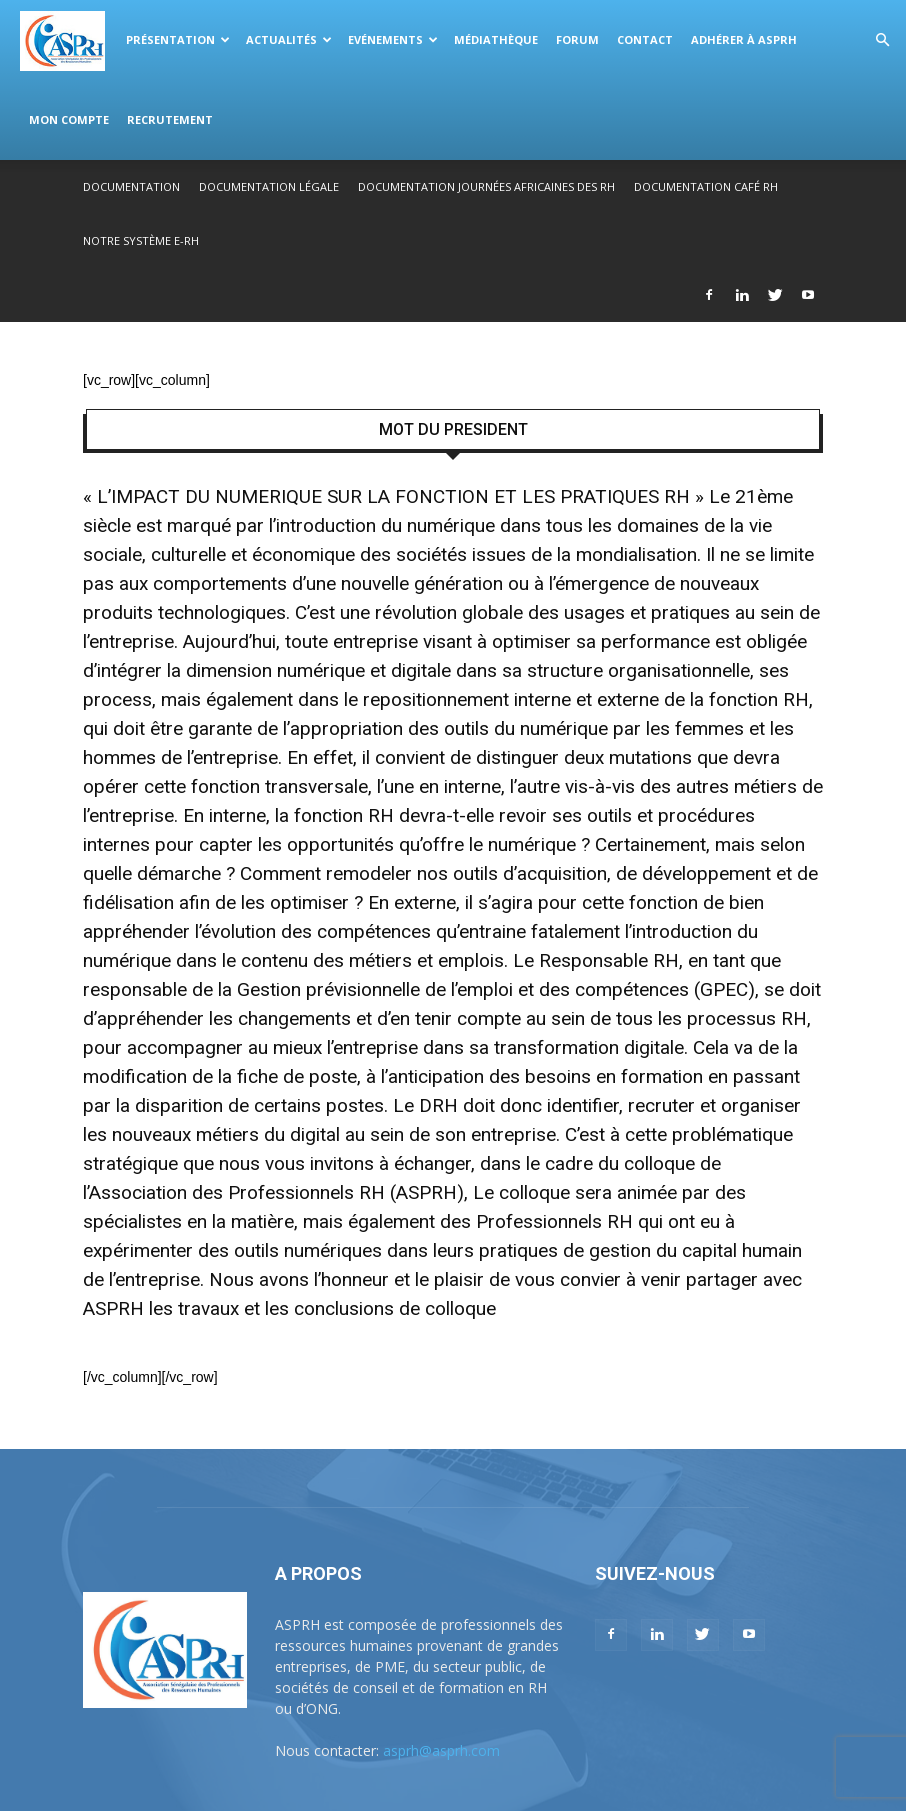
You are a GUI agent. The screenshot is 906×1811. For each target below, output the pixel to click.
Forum (577, 39)
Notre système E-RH (141, 240)
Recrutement (170, 119)
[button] (882, 40)
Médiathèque (496, 39)
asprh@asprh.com (441, 1750)
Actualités (289, 39)
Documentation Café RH (706, 186)
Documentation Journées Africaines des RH (486, 186)
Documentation (131, 186)
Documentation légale (269, 186)
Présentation (178, 39)
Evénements (393, 39)
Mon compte (69, 119)
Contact (645, 39)
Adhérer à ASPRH (744, 39)
